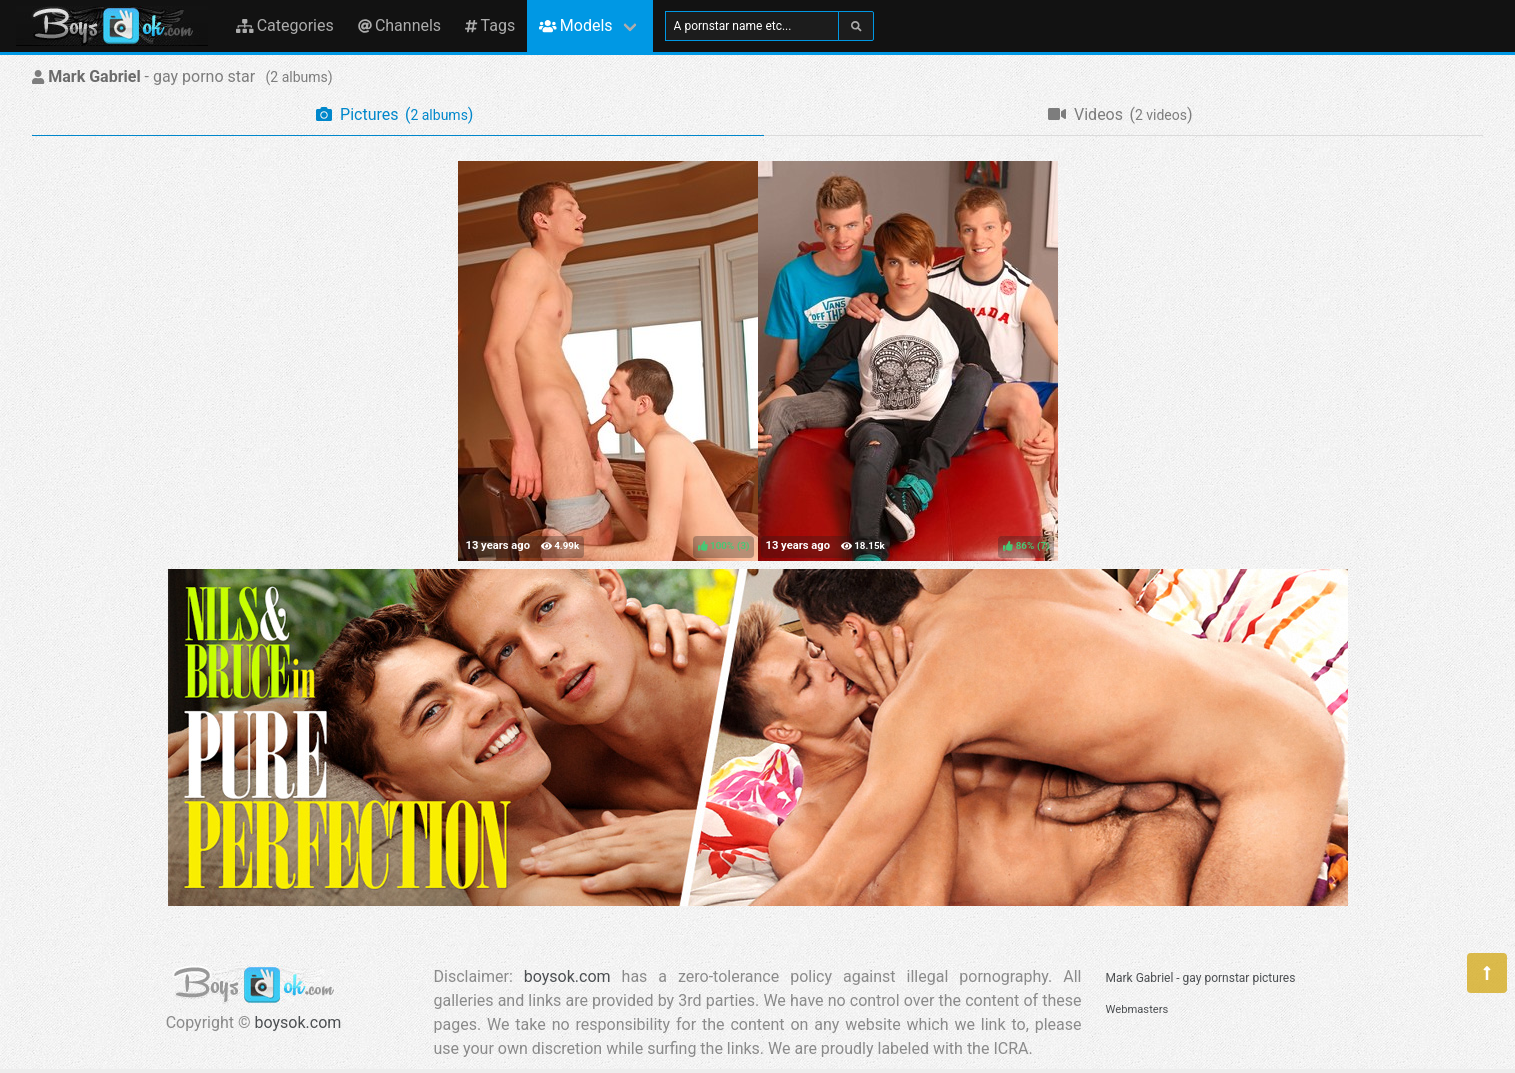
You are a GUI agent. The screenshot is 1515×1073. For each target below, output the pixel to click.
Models (575, 25)
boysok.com (298, 1022)
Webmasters (1137, 1009)
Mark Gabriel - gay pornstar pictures (1201, 978)
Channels (399, 25)
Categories (285, 25)
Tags (490, 25)
